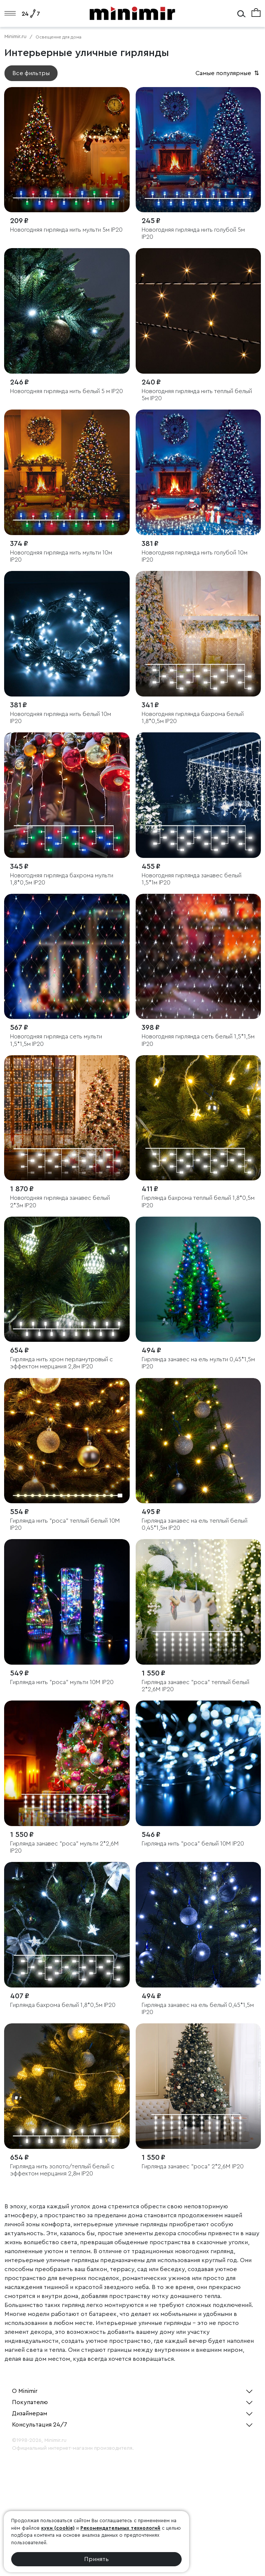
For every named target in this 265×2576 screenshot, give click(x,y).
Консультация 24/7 (39, 2425)
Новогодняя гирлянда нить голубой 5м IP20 (193, 233)
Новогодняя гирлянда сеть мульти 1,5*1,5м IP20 (56, 1040)
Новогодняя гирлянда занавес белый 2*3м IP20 (60, 1201)
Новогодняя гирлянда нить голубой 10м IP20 (194, 556)
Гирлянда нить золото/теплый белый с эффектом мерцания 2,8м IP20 (62, 2170)
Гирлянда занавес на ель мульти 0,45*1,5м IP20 (198, 1362)
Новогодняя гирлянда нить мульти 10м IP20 (61, 556)
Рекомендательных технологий (120, 2528)
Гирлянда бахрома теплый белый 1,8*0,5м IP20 (198, 1201)
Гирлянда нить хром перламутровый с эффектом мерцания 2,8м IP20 (61, 1362)
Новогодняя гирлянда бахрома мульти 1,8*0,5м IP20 (61, 879)
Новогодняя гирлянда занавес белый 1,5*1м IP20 (191, 879)
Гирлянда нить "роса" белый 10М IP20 (193, 1844)
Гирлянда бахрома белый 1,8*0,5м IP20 (62, 2005)
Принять (96, 2559)
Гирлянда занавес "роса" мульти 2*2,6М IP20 (64, 1847)
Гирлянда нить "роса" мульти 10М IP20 (62, 1682)
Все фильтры (31, 73)
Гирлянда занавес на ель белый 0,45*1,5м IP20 (198, 2008)
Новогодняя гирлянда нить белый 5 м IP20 (66, 391)
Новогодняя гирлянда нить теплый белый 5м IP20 (197, 394)
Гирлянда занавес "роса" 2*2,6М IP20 (193, 2166)
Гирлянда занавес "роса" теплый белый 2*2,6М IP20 (195, 1685)
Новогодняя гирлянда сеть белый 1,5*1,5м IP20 (198, 1040)
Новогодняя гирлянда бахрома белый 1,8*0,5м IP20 (193, 717)
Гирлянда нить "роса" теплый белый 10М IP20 (65, 1524)
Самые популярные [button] (228, 73)
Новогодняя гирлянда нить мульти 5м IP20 (66, 230)
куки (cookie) (58, 2528)
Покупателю (30, 2402)
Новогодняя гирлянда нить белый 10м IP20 (60, 717)
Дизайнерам (29, 2413)
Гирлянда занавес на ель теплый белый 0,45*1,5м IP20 (194, 1524)
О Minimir (24, 2391)
